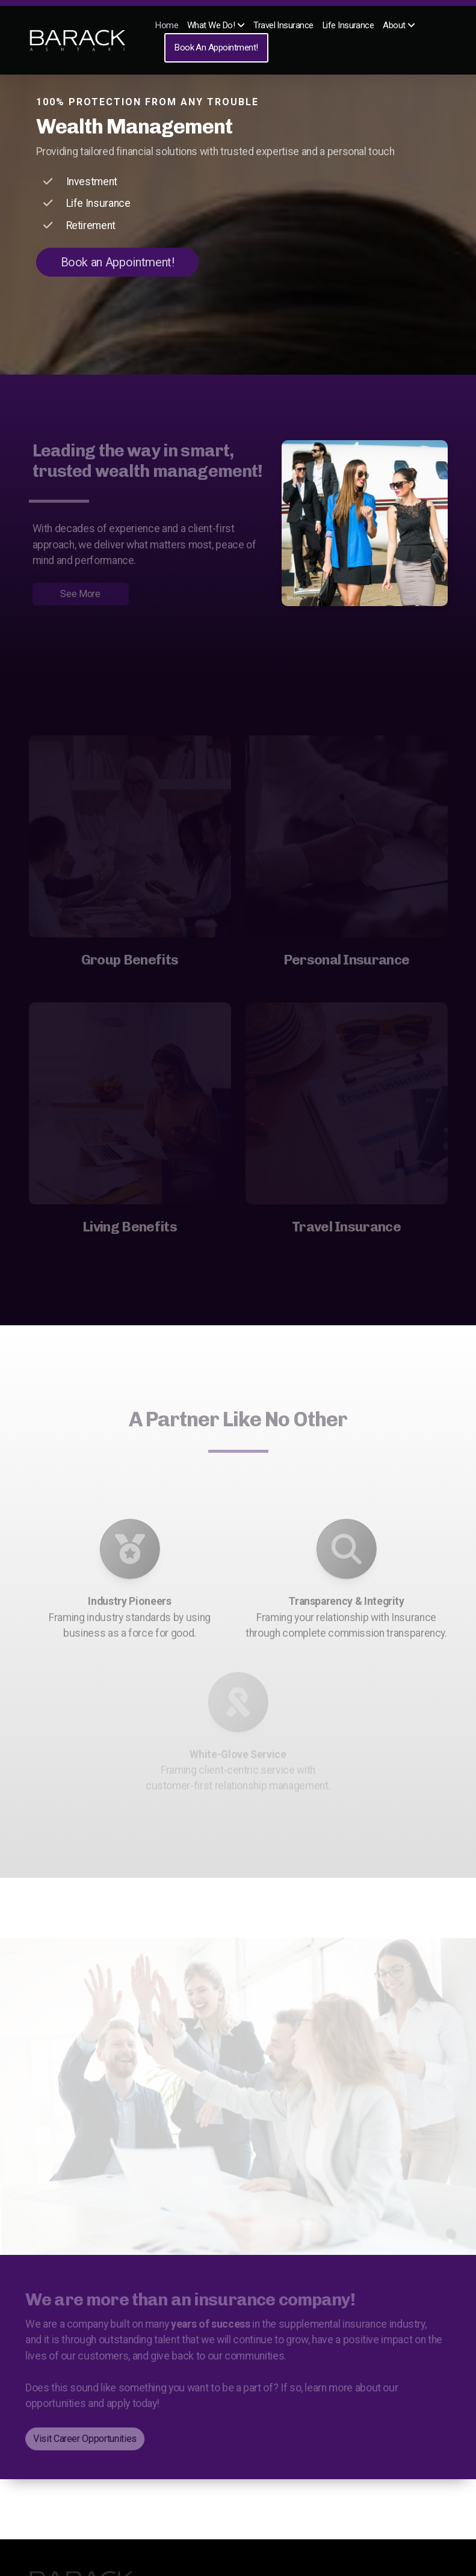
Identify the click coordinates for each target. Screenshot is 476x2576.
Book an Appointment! (118, 262)
